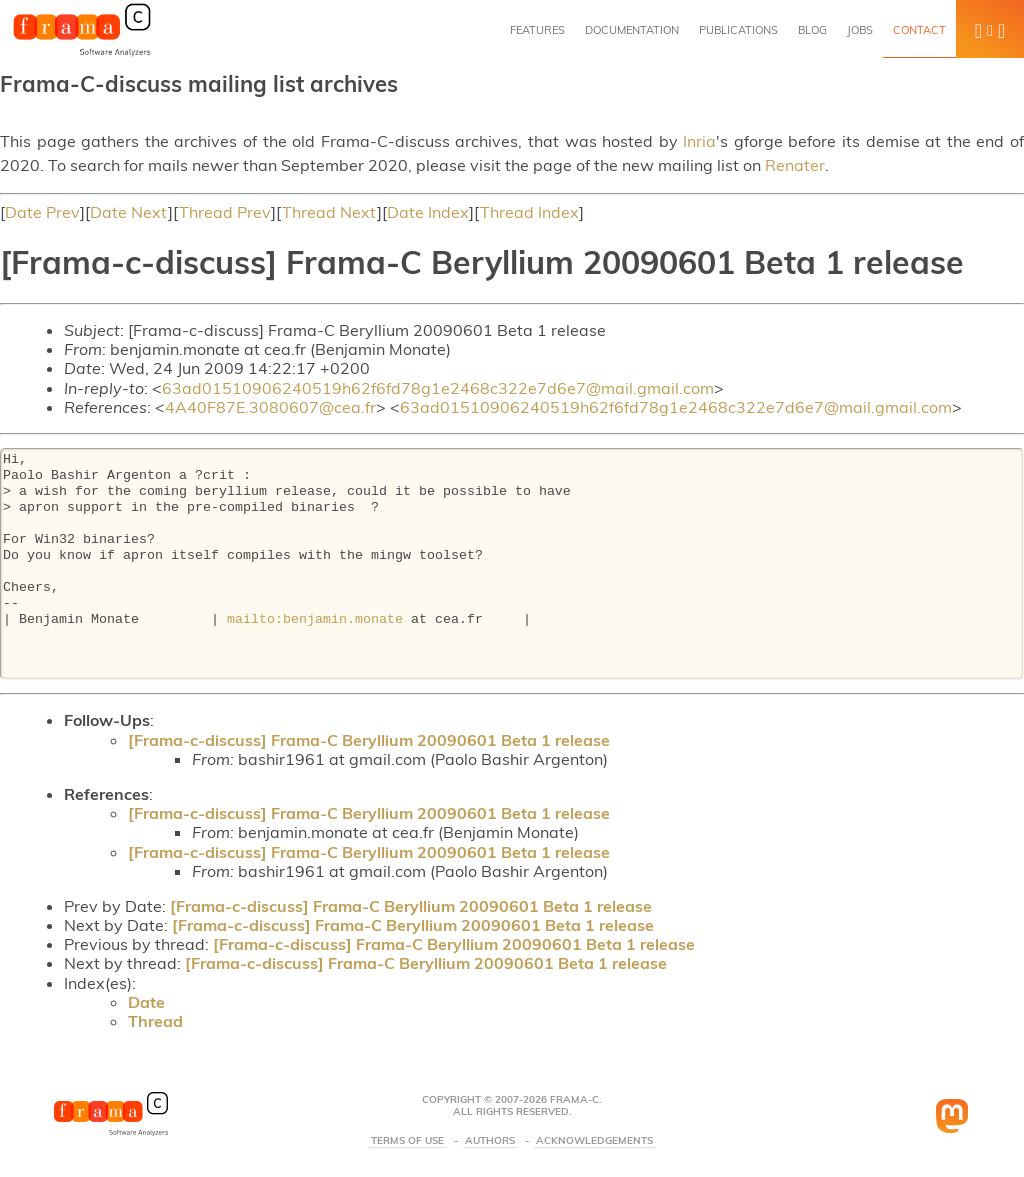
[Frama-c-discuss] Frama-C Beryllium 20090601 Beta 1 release (369, 740)
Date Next (129, 212)
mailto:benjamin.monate (315, 620)
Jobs (860, 30)
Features (537, 30)
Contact (919, 30)
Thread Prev (225, 212)
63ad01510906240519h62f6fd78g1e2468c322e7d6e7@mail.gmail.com (438, 388)
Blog (812, 30)
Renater (795, 165)
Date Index (428, 212)
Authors (490, 1141)
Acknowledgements (594, 1141)
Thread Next (329, 212)
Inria (699, 141)
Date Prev (42, 212)
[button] (990, 29)
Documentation (632, 30)
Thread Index (529, 212)
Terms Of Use (407, 1141)
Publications (738, 30)
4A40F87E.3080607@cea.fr (270, 407)
